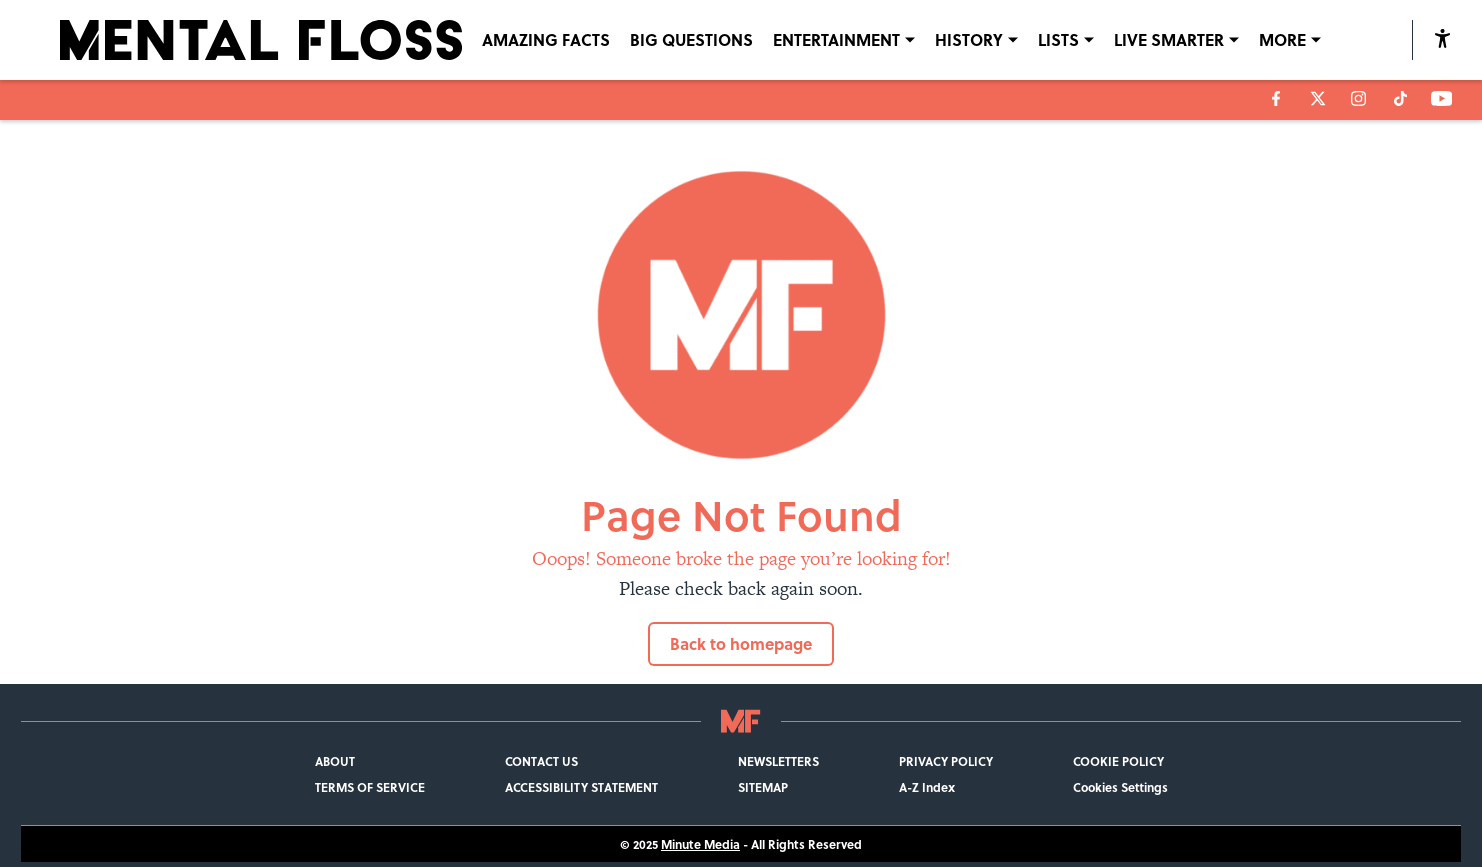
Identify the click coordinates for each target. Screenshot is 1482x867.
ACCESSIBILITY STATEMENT (581, 787)
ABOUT (335, 761)
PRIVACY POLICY (946, 761)
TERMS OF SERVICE (370, 787)
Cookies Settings (1120, 787)
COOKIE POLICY (1118, 761)
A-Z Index (927, 787)
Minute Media (700, 844)
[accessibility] (1442, 40)
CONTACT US (541, 761)
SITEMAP (763, 787)
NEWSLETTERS (778, 761)
